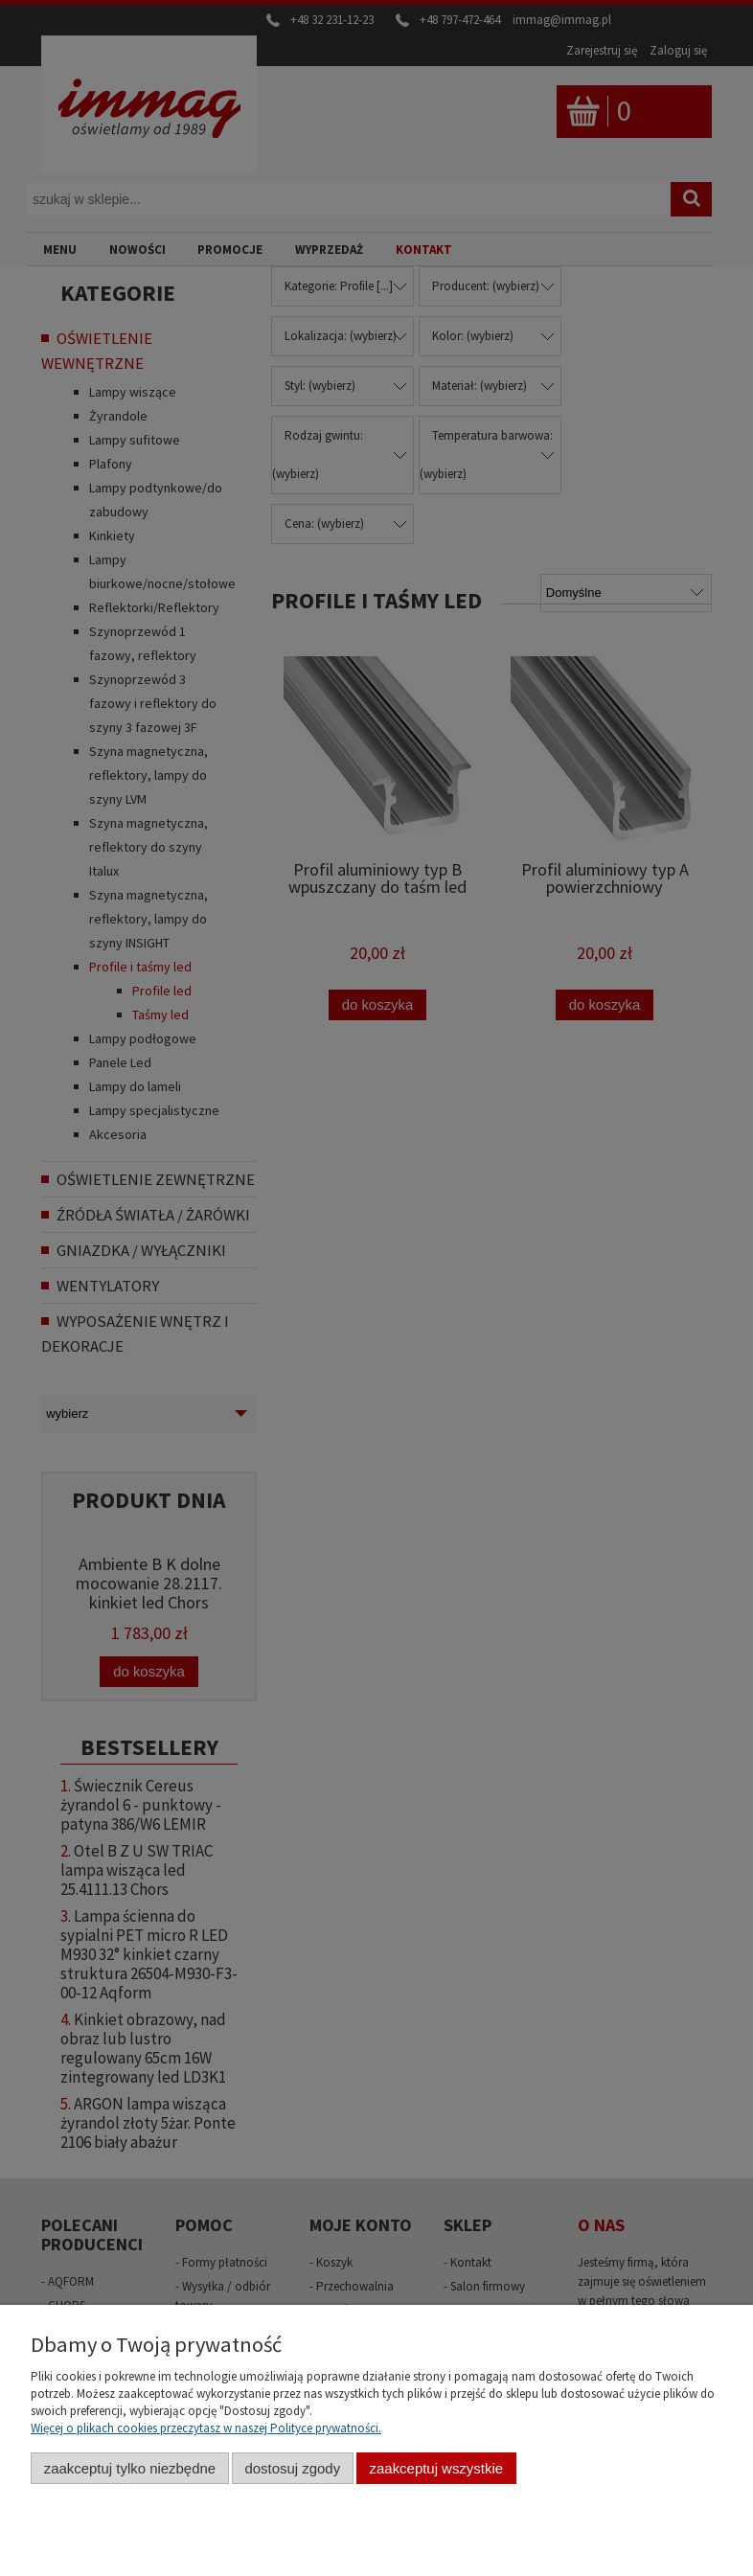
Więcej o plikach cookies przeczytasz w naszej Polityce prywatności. (206, 2428)
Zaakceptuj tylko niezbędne (130, 2468)
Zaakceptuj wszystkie (436, 2468)
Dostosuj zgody (292, 2468)
